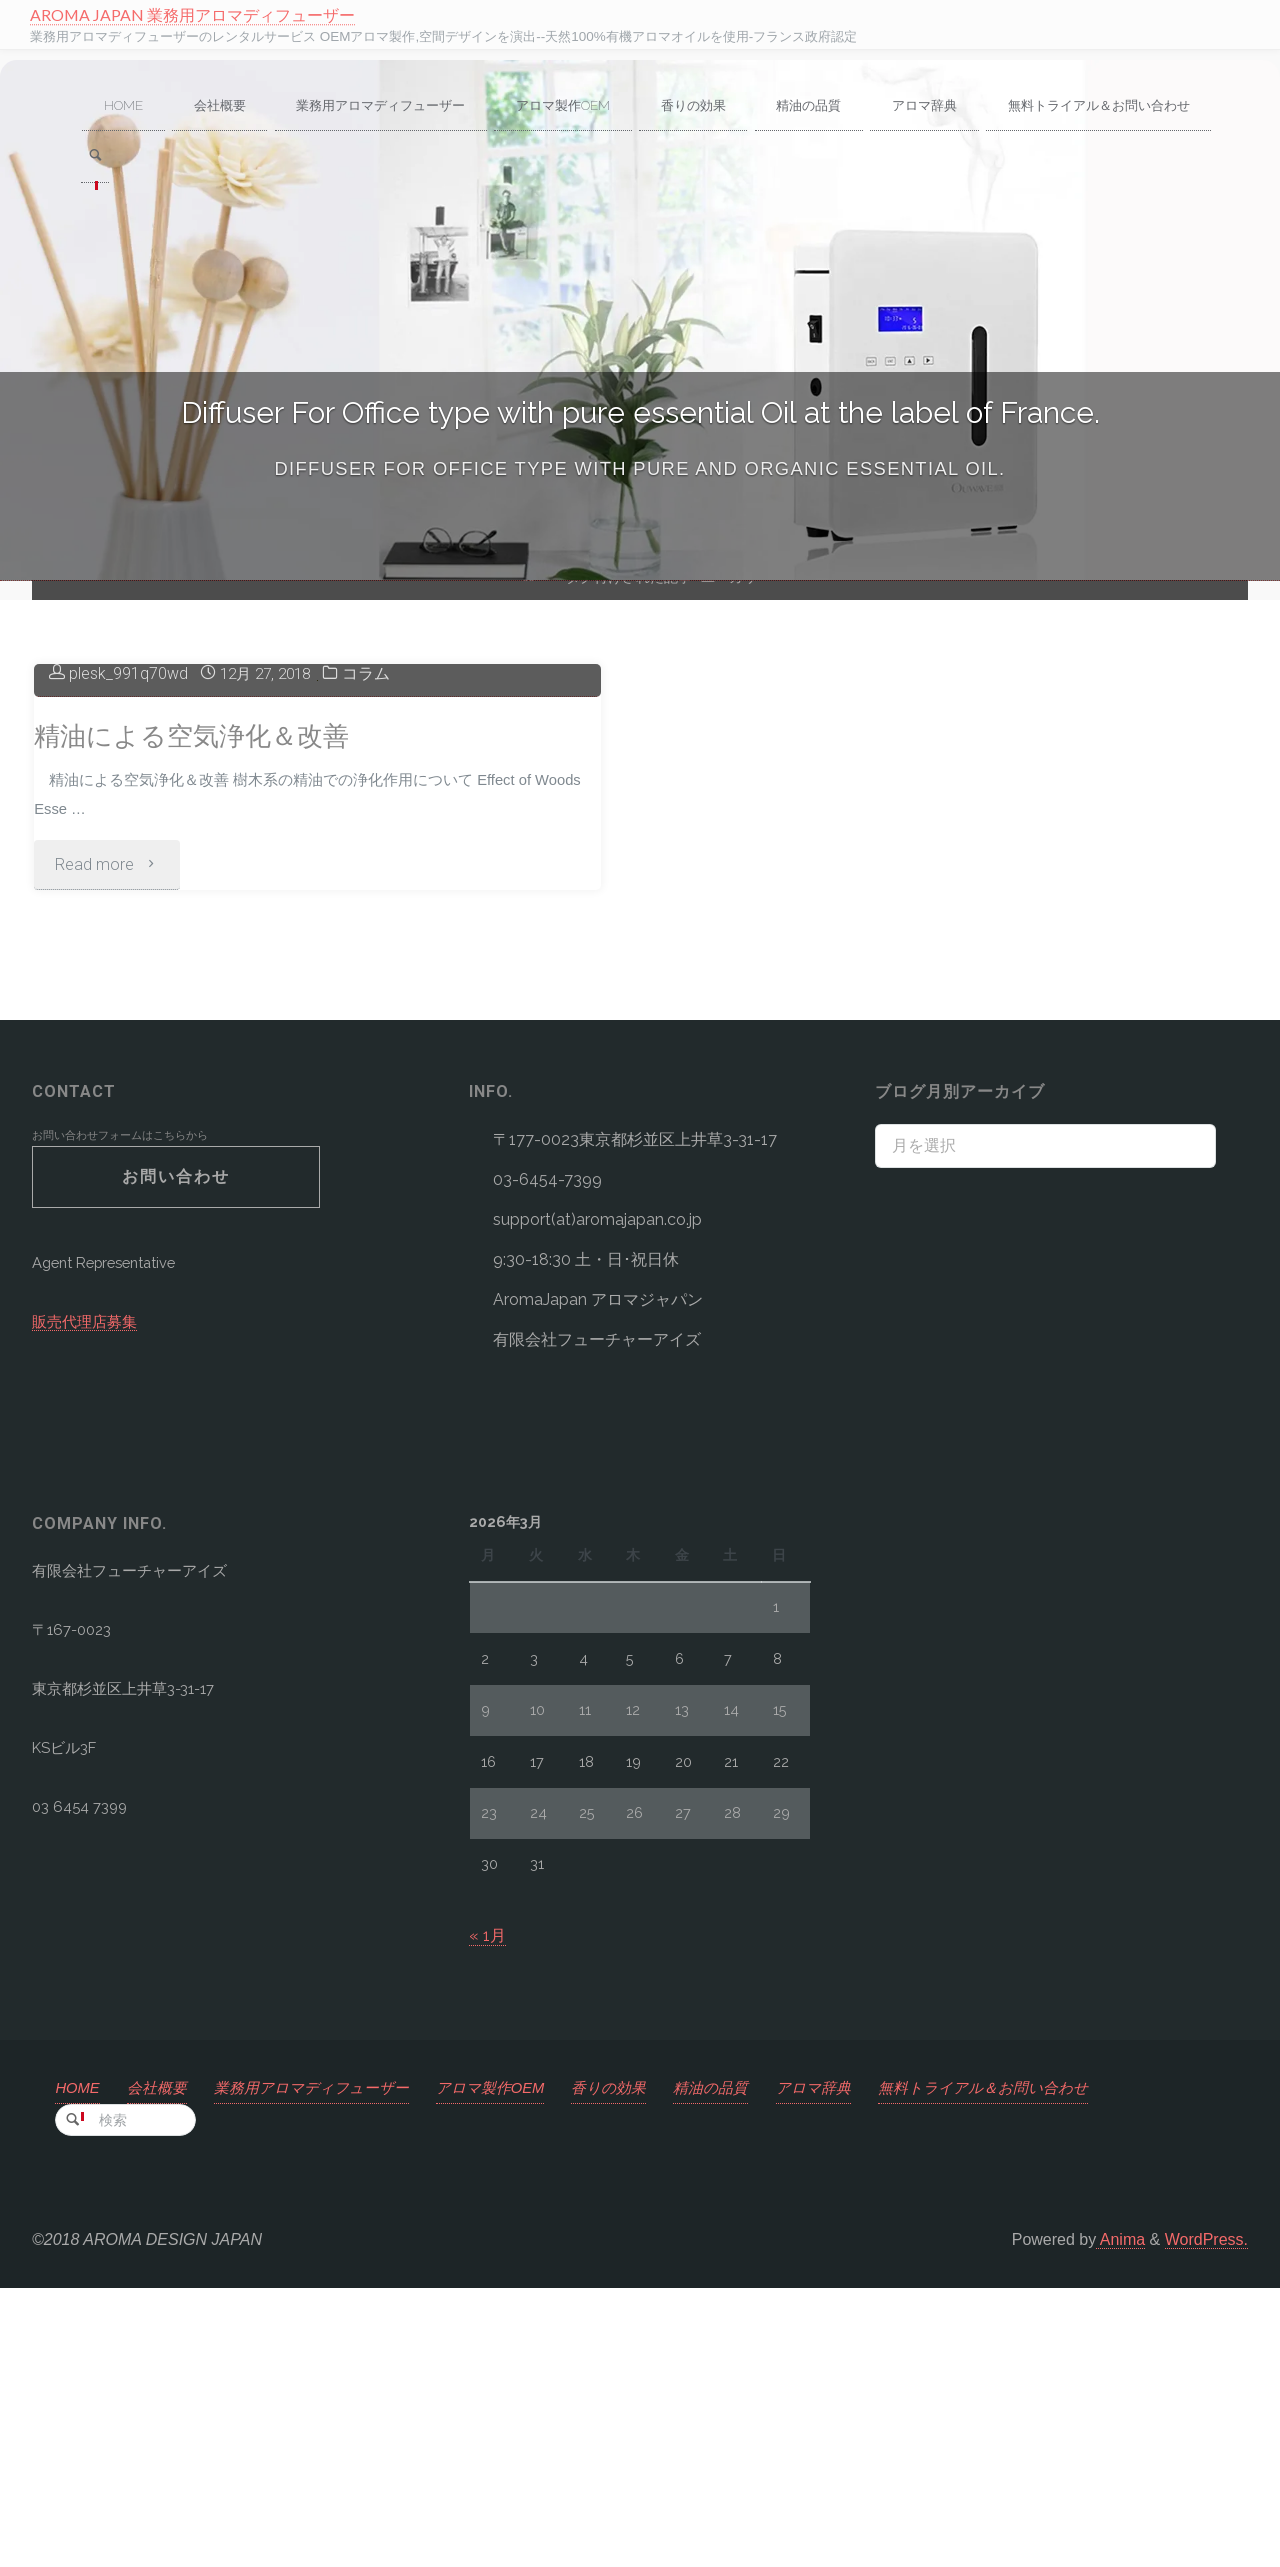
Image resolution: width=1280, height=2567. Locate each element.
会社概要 (165, 2363)
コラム (377, 941)
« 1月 (487, 2211)
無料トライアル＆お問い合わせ (1050, 2363)
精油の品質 (759, 2363)
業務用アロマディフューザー (331, 2363)
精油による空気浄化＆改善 (203, 1003)
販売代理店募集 (88, 1603)
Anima (1120, 2518)
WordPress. (1206, 2518)
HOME (80, 2363)
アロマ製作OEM (522, 2363)
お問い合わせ (176, 1452)
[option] (640, 320)
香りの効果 (650, 2363)
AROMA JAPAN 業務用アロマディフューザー (195, 14)
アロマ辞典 (868, 2363)
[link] (351, 159)
